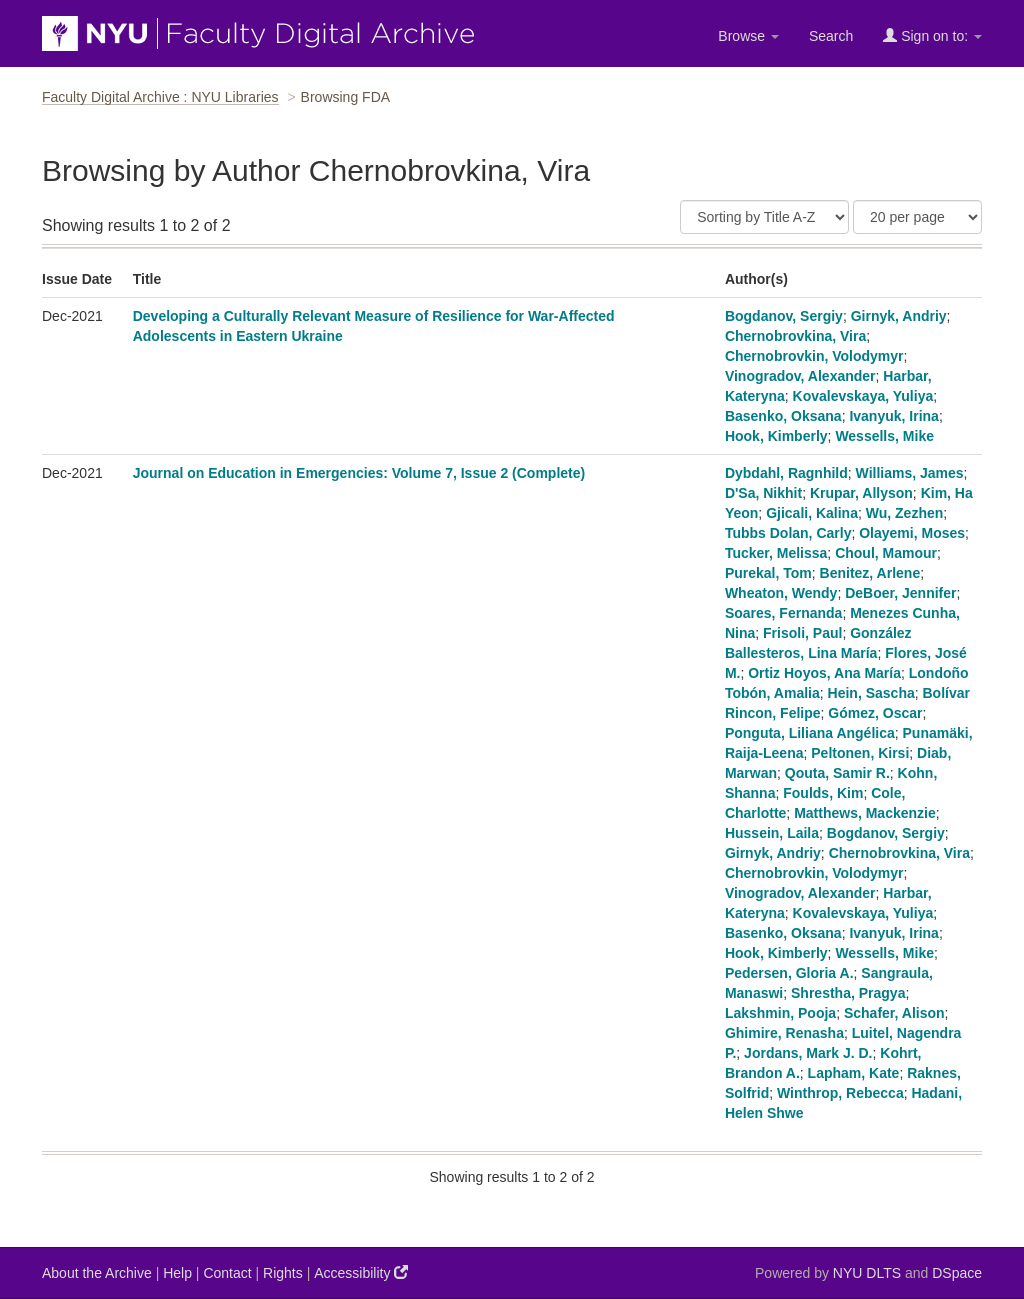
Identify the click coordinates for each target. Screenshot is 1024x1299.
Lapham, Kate (854, 1073)
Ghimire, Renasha (784, 1033)
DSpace (957, 1273)
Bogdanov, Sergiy (784, 316)
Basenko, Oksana (783, 416)
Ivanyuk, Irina (893, 416)
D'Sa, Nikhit (763, 493)
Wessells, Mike (884, 436)
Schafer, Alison (894, 1013)
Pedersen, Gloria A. (789, 973)
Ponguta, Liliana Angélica (810, 733)
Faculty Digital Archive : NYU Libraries (160, 97)
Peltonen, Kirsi (860, 753)
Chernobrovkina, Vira (795, 336)
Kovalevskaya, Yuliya (863, 396)
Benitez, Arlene (870, 573)
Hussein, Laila (772, 833)
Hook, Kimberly (776, 436)
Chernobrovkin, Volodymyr (814, 356)
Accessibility (361, 1272)
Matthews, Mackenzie (865, 813)
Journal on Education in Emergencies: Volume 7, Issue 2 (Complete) (359, 473)
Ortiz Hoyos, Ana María (824, 673)
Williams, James (910, 473)
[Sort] (764, 217)
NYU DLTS (867, 1273)
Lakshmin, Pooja (780, 1013)
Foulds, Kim (823, 793)
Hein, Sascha (871, 693)
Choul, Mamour (886, 553)
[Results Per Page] (917, 217)
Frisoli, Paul (802, 633)
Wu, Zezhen (905, 513)
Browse (748, 36)
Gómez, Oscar (875, 713)
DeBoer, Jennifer (900, 593)
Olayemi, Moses (912, 533)
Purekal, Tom (768, 573)
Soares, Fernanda (784, 613)
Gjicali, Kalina (812, 513)
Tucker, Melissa (776, 553)
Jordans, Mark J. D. (808, 1053)
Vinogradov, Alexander (800, 376)
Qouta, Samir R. (837, 773)
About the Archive (97, 1273)
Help (177, 1273)
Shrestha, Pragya (848, 993)
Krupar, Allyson (861, 493)
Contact (227, 1273)
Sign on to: (932, 35)
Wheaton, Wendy (781, 593)
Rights (283, 1273)
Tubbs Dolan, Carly (788, 533)
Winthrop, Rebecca (840, 1093)
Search (831, 36)
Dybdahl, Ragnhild (786, 473)
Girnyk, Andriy (899, 316)
